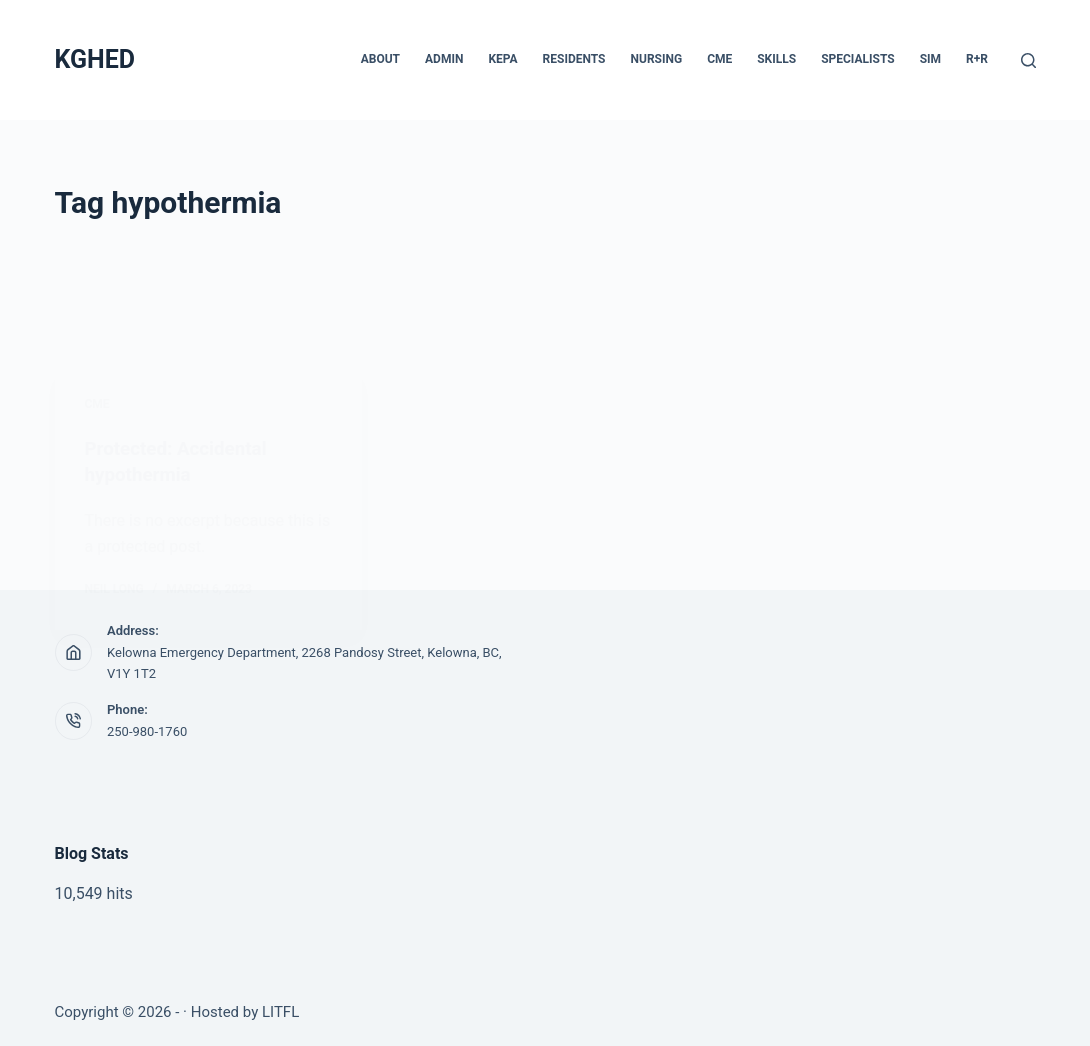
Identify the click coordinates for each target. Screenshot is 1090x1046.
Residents (574, 59)
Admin (444, 59)
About (380, 59)
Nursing (657, 59)
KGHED (95, 59)
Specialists (858, 59)
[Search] (1028, 60)
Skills (776, 59)
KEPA (502, 59)
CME (719, 59)
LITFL (280, 1011)
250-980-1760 (147, 730)
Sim (930, 59)
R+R (977, 59)
